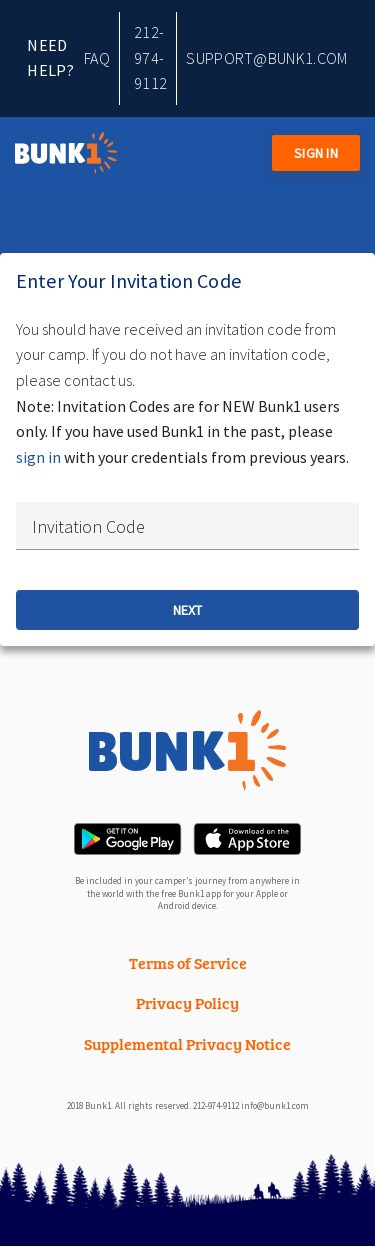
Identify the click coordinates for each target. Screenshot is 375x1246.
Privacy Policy (187, 1002)
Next (187, 610)
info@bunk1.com (275, 1105)
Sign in (316, 153)
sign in (38, 457)
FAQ (97, 58)
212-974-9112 (150, 57)
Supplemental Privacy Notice (187, 1043)
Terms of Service (188, 962)
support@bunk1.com (267, 58)
